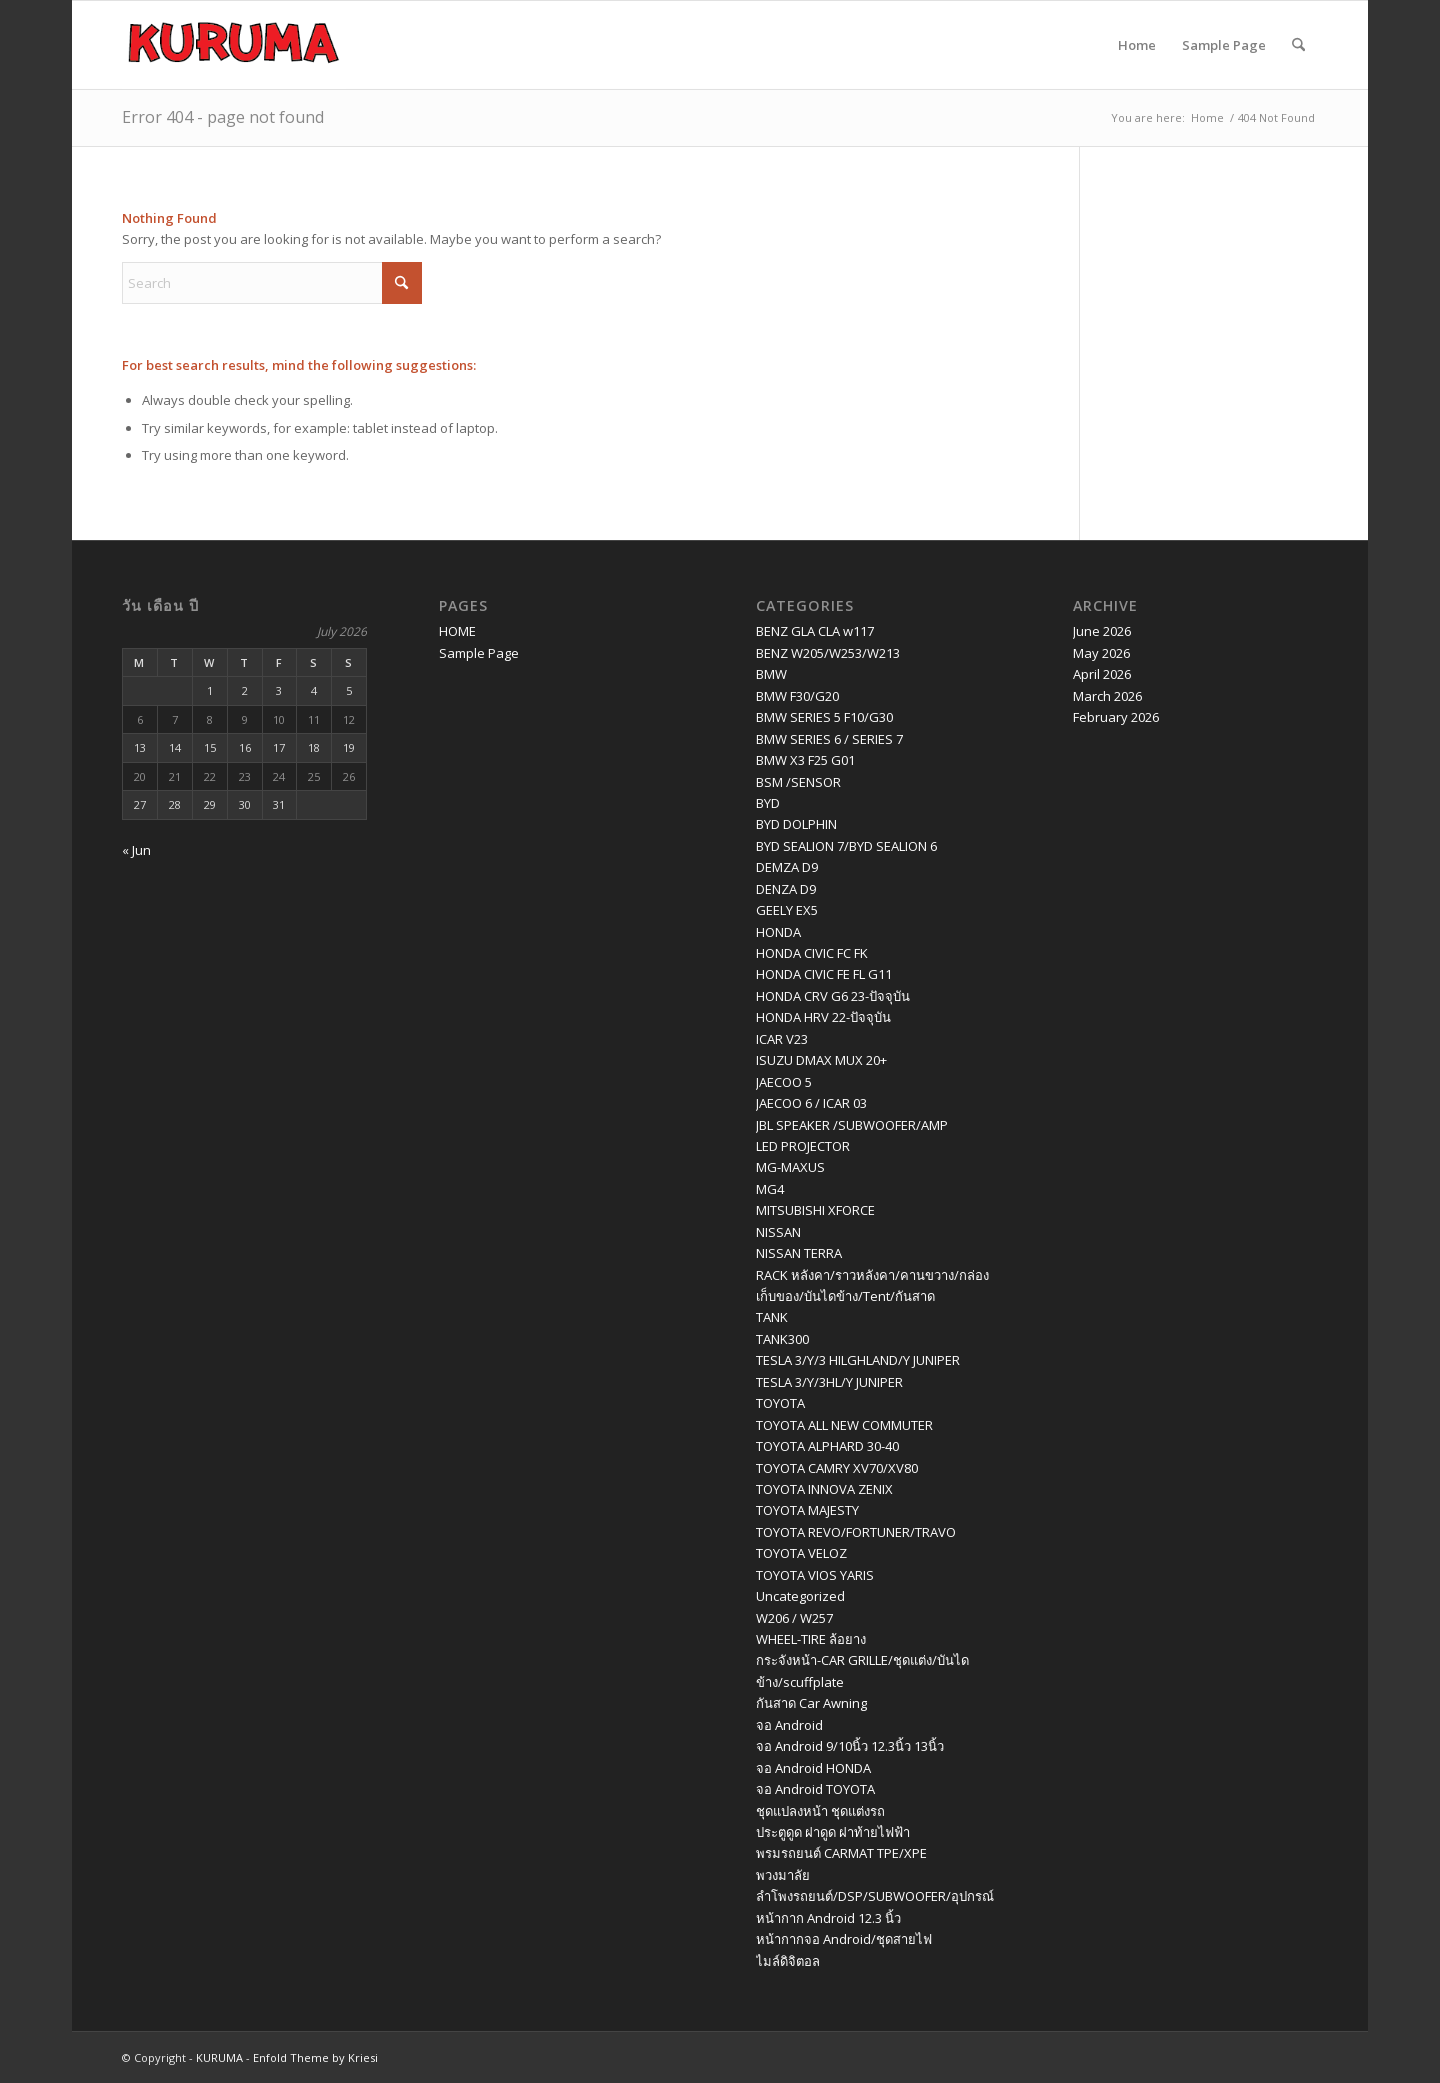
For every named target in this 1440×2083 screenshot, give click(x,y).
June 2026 (1102, 631)
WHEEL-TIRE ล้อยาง (811, 1639)
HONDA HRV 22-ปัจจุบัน (823, 1017)
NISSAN (778, 1232)
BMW (771, 674)
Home (1137, 45)
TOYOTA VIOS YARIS (815, 1575)
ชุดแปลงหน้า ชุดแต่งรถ (820, 1811)
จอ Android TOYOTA (815, 1789)
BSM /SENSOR (798, 782)
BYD (768, 803)
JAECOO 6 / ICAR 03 (811, 1103)
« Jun (136, 850)
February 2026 (1116, 717)
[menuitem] (1298, 45)
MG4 (770, 1189)
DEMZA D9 (787, 867)
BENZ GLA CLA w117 (815, 631)
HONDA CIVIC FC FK (812, 953)
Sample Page (1224, 45)
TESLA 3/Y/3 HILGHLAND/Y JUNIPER (858, 1360)
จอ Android (789, 1725)
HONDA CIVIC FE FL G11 (824, 974)
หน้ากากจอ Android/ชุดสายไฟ (844, 1939)
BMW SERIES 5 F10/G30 (824, 717)
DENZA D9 (786, 889)
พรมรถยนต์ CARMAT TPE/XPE (841, 1853)
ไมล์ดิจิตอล (788, 1961)
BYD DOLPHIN (796, 824)
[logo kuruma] (234, 45)
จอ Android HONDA (813, 1768)
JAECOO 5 (784, 1082)
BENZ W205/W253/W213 (828, 653)
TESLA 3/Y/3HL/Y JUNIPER (829, 1382)
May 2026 (1101, 653)
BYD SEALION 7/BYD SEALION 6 (846, 846)
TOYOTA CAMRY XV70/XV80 (837, 1468)
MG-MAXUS (790, 1167)
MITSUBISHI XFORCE (815, 1210)
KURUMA (219, 2057)
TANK (772, 1317)
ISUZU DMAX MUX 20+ (821, 1060)
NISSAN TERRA (799, 1253)
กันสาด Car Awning (811, 1703)
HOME (457, 631)
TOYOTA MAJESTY (807, 1510)
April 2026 (1102, 674)
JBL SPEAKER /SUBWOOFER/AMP (852, 1125)
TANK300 (782, 1339)
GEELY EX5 (787, 910)
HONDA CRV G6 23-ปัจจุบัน (833, 996)
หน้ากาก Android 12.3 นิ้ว (828, 1918)
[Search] (1298, 45)
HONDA (778, 932)
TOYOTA (780, 1403)
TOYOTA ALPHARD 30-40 (827, 1446)
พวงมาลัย (783, 1875)
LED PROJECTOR (803, 1146)
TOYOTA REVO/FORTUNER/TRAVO (856, 1532)
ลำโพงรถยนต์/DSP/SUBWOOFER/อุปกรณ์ (875, 1896)
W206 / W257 (794, 1618)
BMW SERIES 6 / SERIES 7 (829, 739)
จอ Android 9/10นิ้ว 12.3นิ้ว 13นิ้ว (850, 1746)
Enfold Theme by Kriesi (315, 2057)
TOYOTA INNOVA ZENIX (824, 1489)
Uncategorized (800, 1596)
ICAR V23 (782, 1039)
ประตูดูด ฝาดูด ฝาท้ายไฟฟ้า (833, 1832)
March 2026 (1107, 696)
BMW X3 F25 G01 (805, 760)
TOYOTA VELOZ (801, 1553)
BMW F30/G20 (797, 696)
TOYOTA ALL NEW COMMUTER (844, 1425)
